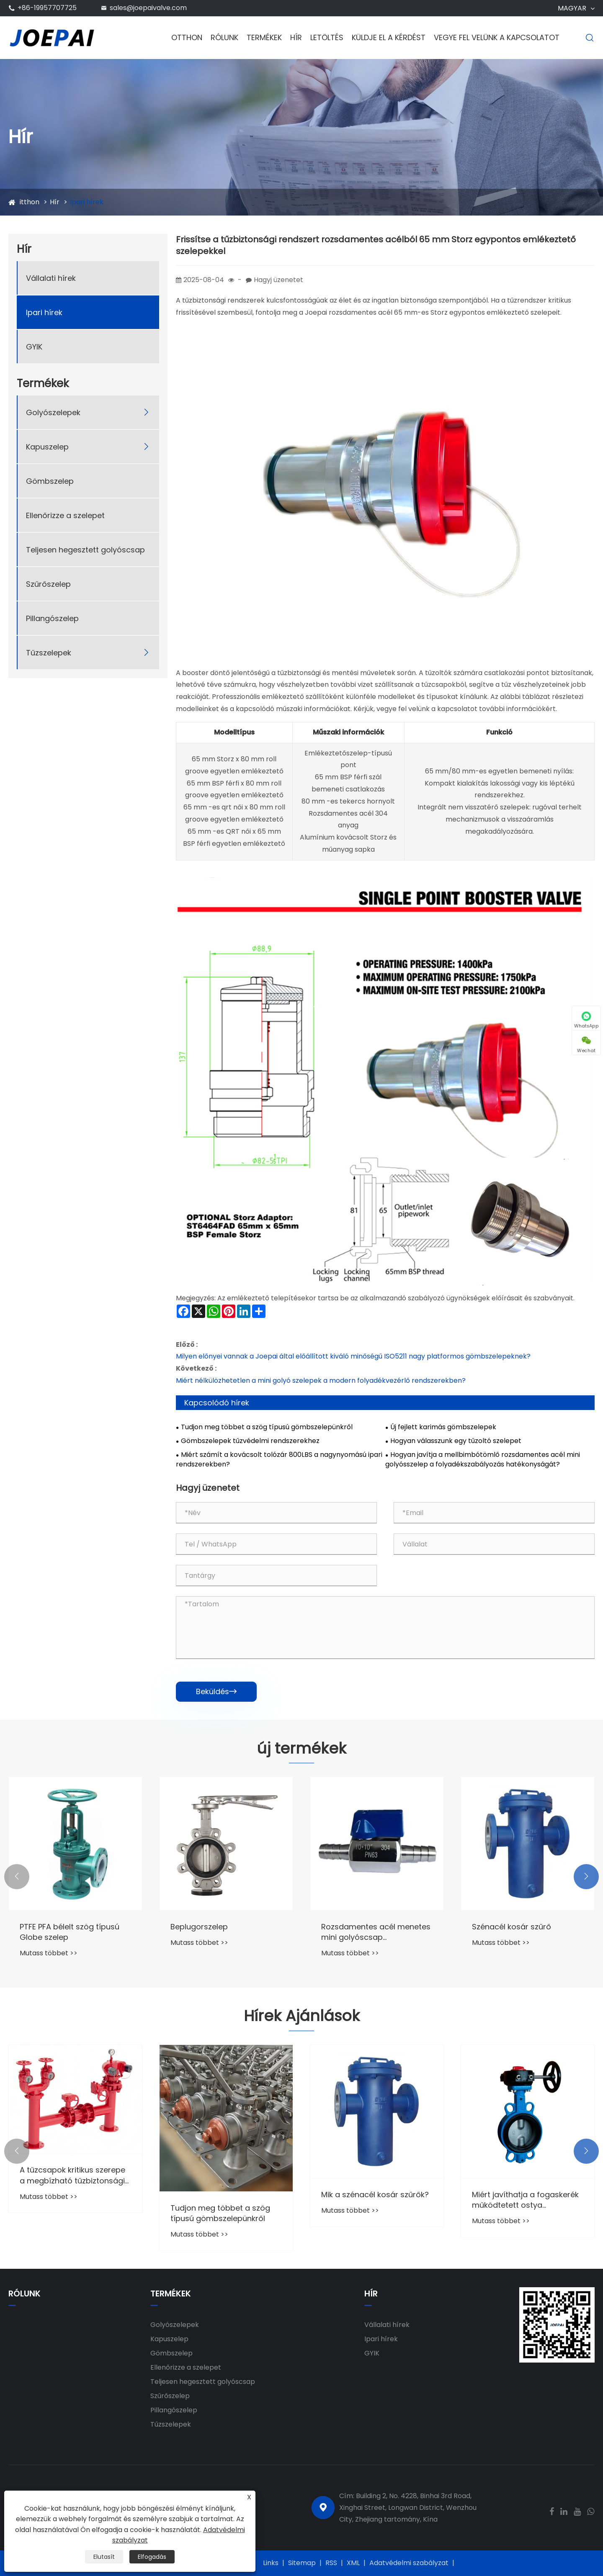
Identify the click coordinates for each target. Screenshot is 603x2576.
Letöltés (326, 37)
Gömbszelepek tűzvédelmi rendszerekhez (250, 1441)
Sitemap (302, 2563)
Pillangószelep (52, 618)
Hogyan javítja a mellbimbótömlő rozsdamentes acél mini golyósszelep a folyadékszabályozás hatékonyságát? (482, 1459)
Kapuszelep (47, 447)
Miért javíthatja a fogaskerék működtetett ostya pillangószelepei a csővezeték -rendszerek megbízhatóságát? (527, 2199)
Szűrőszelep (48, 584)
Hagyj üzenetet (278, 280)
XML (353, 2563)
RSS (331, 2563)
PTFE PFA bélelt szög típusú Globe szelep (69, 1931)
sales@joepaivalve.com (148, 8)
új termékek (301, 1748)
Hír (296, 37)
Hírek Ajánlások (302, 2016)
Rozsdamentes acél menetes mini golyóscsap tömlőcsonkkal (375, 1931)
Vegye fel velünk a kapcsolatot (496, 37)
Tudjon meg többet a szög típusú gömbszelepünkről (267, 1427)
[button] (16, 1876)
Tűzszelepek (48, 652)
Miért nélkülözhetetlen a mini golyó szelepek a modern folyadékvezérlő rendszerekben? (321, 1380)
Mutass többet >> (48, 1953)
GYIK (34, 347)
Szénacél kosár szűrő (511, 1926)
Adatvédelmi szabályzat (408, 2563)
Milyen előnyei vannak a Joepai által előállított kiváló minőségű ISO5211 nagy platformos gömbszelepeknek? (353, 1356)
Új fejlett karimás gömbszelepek (443, 1427)
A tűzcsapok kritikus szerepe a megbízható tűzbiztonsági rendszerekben (72, 2175)
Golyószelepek (53, 412)
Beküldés (216, 1691)
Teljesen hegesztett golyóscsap (85, 549)
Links (270, 2563)
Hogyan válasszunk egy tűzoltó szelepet (455, 1441)
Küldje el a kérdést (388, 37)
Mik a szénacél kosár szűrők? (375, 2194)
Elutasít (104, 2557)
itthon (29, 202)
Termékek (264, 37)
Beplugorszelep (199, 1926)
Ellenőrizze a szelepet (65, 515)
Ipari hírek (86, 202)
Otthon (186, 37)
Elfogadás (152, 2557)
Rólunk (224, 37)
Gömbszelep (50, 481)
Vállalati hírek (51, 278)
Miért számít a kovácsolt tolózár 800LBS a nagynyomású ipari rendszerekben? (279, 1459)
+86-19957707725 (47, 8)
